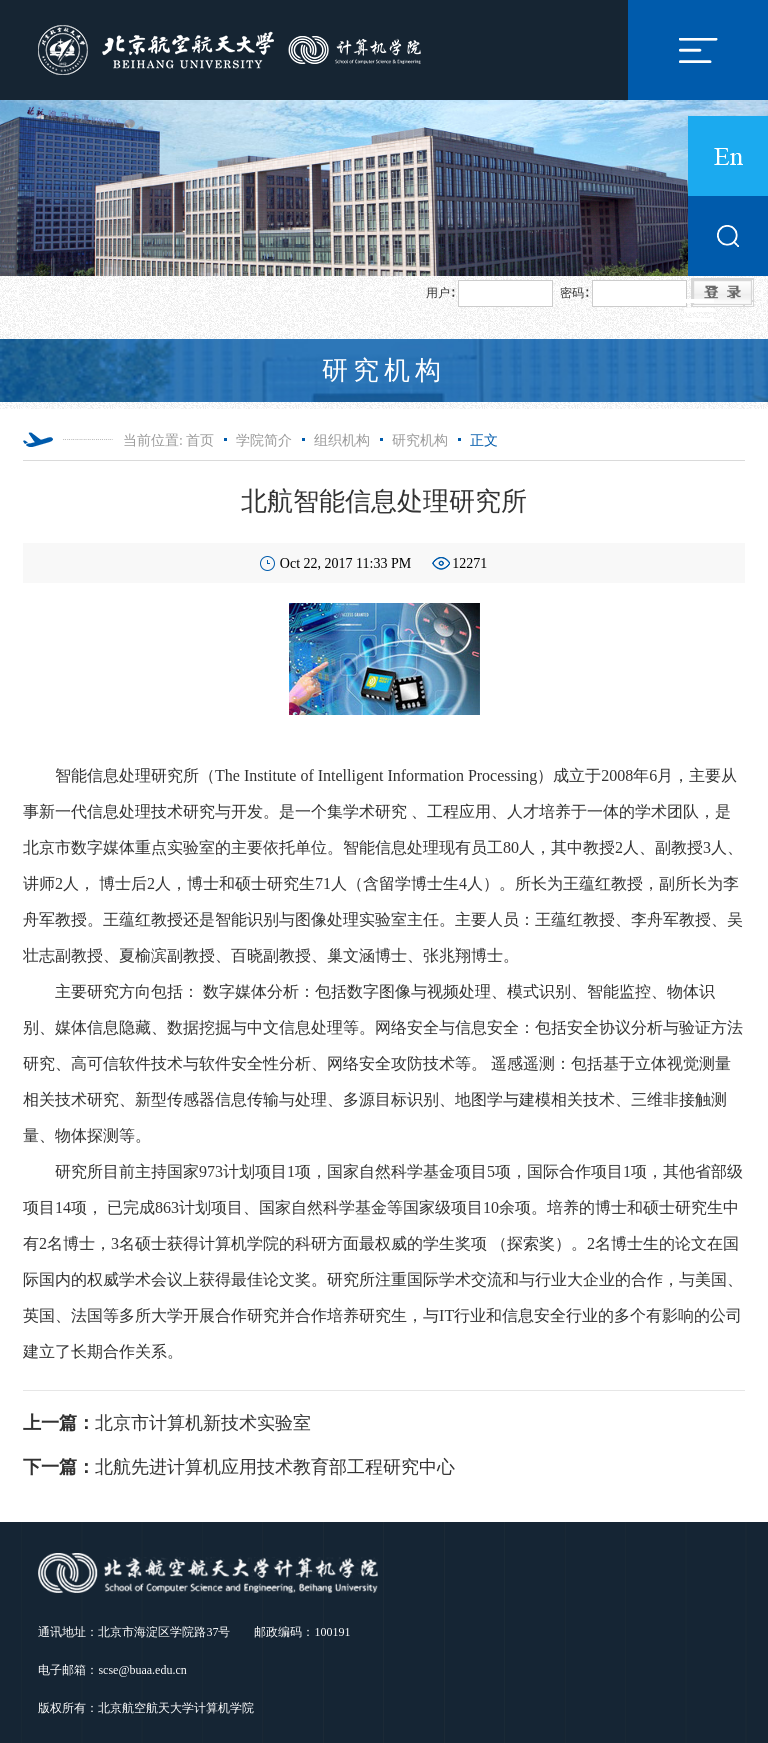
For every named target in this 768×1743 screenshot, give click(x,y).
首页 (200, 440)
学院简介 (264, 440)
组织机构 (342, 440)
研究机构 (420, 440)
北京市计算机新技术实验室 (167, 1423)
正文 (484, 440)
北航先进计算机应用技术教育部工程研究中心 (239, 1467)
